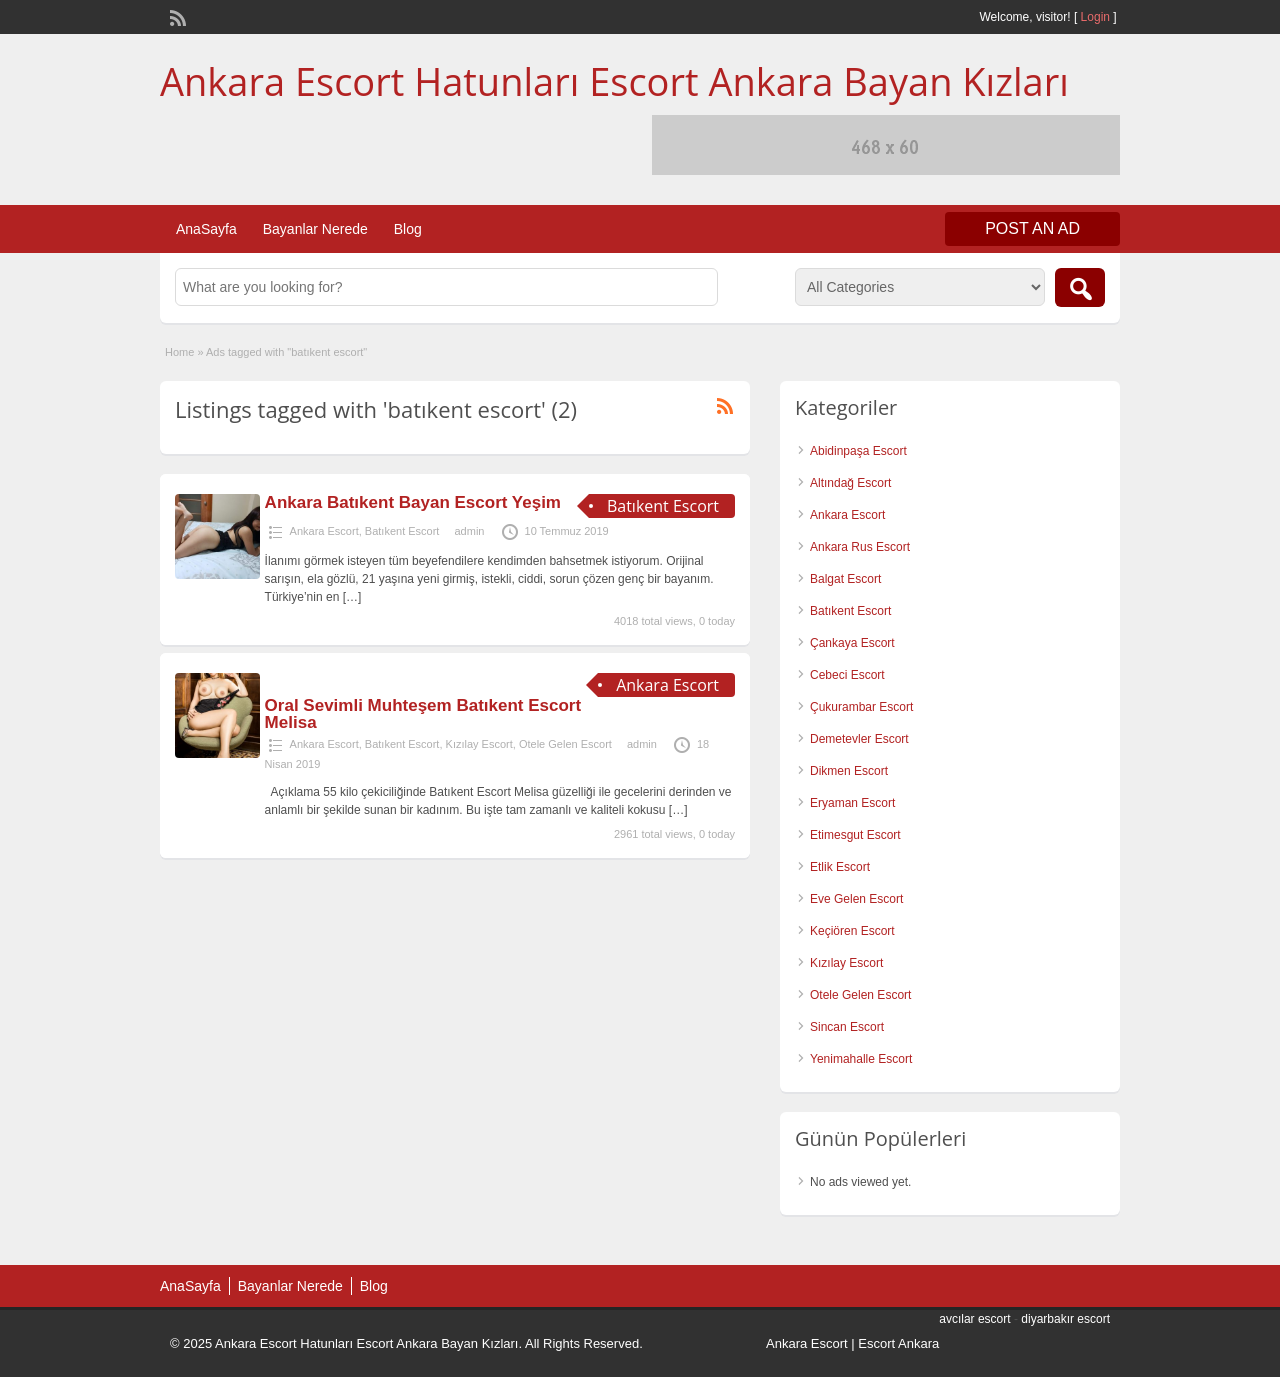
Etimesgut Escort (855, 835)
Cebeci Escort (847, 675)
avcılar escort (974, 1319)
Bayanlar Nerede (315, 229)
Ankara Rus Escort (860, 547)
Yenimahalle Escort (861, 1059)
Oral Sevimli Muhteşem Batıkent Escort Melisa (423, 714)
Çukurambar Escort (861, 707)
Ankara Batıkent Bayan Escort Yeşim (413, 502)
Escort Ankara (898, 1343)
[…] (352, 597)
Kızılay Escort (479, 744)
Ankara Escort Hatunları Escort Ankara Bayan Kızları (614, 81)
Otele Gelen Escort (565, 744)
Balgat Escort (845, 579)
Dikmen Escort (849, 771)
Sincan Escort (847, 1027)
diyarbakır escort (1065, 1319)
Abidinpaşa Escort (858, 451)
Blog (408, 229)
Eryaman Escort (852, 803)
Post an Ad (1032, 228)
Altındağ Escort (850, 483)
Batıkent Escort (402, 531)
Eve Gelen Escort (856, 899)
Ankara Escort (324, 531)
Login (1095, 17)
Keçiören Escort (852, 931)
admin (469, 531)
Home (179, 352)
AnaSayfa (206, 229)
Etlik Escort (840, 867)
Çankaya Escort (852, 643)
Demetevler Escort (859, 739)
